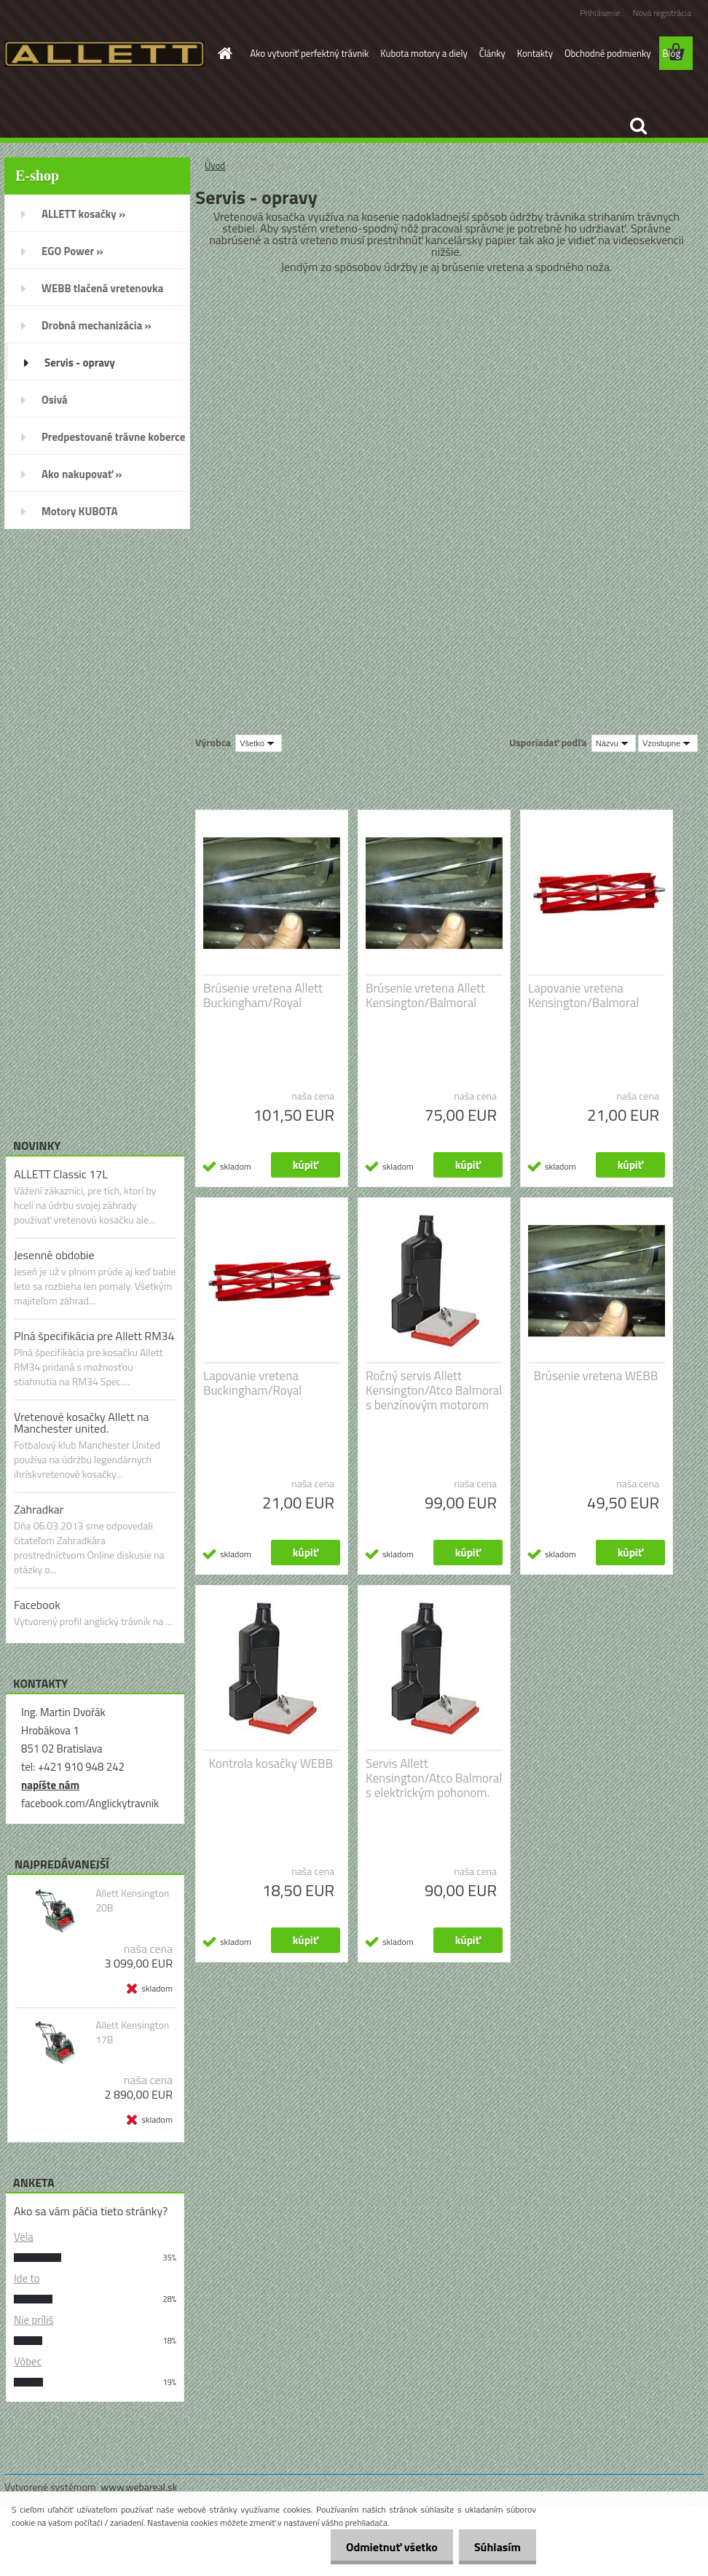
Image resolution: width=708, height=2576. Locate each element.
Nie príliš (34, 2319)
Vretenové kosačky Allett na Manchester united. (81, 1422)
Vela (24, 2236)
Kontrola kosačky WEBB (271, 1763)
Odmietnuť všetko (383, 2547)
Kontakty (535, 53)
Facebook (37, 1604)
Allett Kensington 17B (132, 2032)
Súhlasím (494, 2547)
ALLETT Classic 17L (61, 1174)
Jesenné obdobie (54, 1255)
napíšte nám (50, 1785)
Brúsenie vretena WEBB (596, 1376)
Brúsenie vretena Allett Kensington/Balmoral (425, 995)
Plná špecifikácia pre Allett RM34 (94, 1335)
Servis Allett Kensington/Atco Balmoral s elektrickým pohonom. (434, 1778)
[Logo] (104, 53)
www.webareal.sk (139, 2486)
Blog (672, 53)
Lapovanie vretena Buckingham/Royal (252, 1383)
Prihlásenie (600, 13)
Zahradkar (38, 1509)
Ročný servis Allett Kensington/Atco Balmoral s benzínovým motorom (434, 1390)
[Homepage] (223, 53)
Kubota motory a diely (423, 53)
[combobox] (613, 743)
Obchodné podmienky (608, 53)
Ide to (27, 2278)
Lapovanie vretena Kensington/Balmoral (583, 995)
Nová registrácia (661, 13)
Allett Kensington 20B (132, 1900)
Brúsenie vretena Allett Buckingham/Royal (263, 995)
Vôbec (28, 2361)
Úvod (215, 165)
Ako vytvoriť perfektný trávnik (310, 53)
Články (492, 53)
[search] (638, 126)
